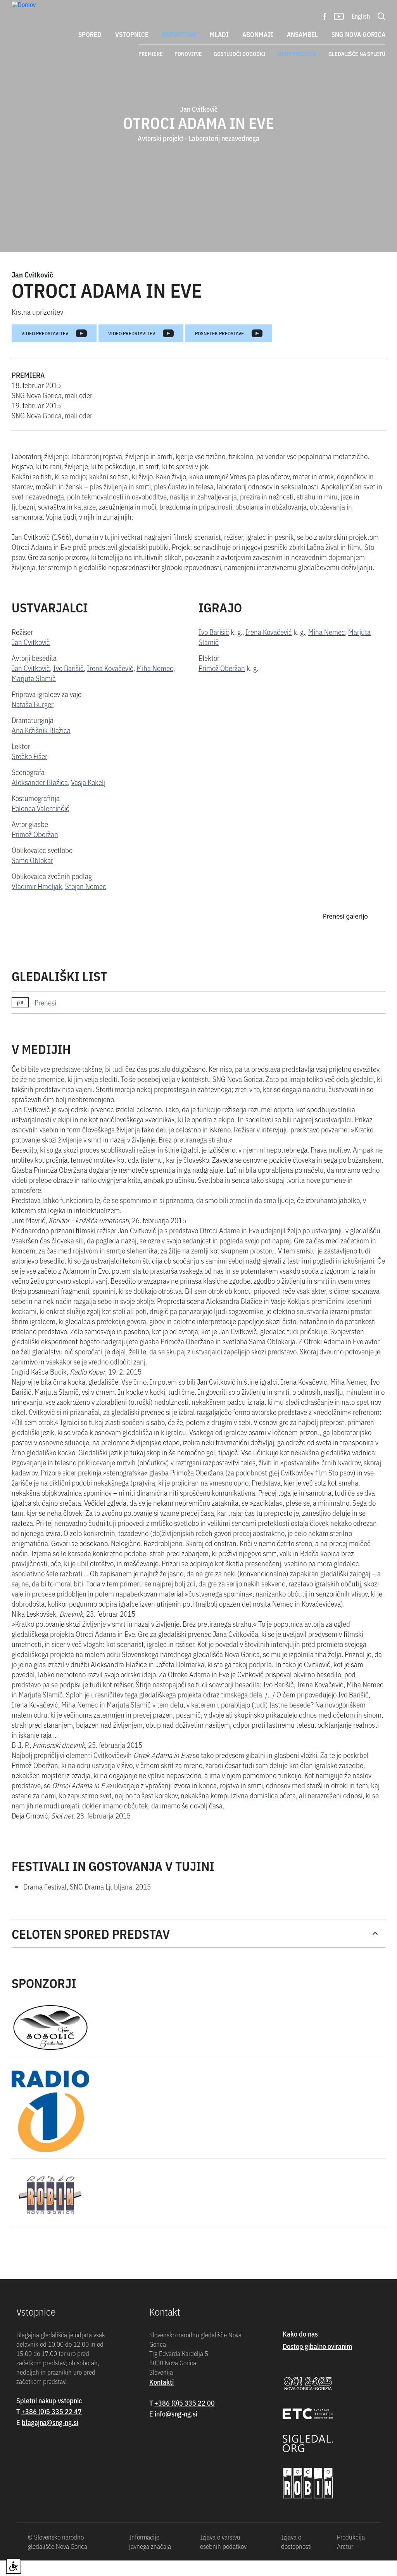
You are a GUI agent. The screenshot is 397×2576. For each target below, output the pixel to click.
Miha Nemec (154, 687)
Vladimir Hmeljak (37, 905)
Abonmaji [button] (257, 34)
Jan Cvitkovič (32, 293)
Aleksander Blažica (40, 801)
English (361, 16)
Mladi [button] (219, 34)
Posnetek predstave (228, 353)
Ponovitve (188, 53)
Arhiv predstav (297, 53)
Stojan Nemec (85, 905)
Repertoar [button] (179, 34)
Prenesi (45, 1225)
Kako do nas (300, 2556)
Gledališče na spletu (356, 53)
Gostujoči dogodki (239, 53)
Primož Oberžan (35, 853)
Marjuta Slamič (34, 697)
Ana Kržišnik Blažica (41, 749)
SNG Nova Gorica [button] (358, 34)
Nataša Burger (33, 723)
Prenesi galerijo (345, 1138)
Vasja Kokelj (88, 801)
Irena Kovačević (110, 687)
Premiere (150, 53)
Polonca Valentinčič (40, 827)
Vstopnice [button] (131, 34)
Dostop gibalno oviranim (317, 2568)
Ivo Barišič (68, 687)
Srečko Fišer (29, 775)
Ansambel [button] (302, 34)
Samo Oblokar (32, 879)
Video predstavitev (54, 353)
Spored (90, 34)
